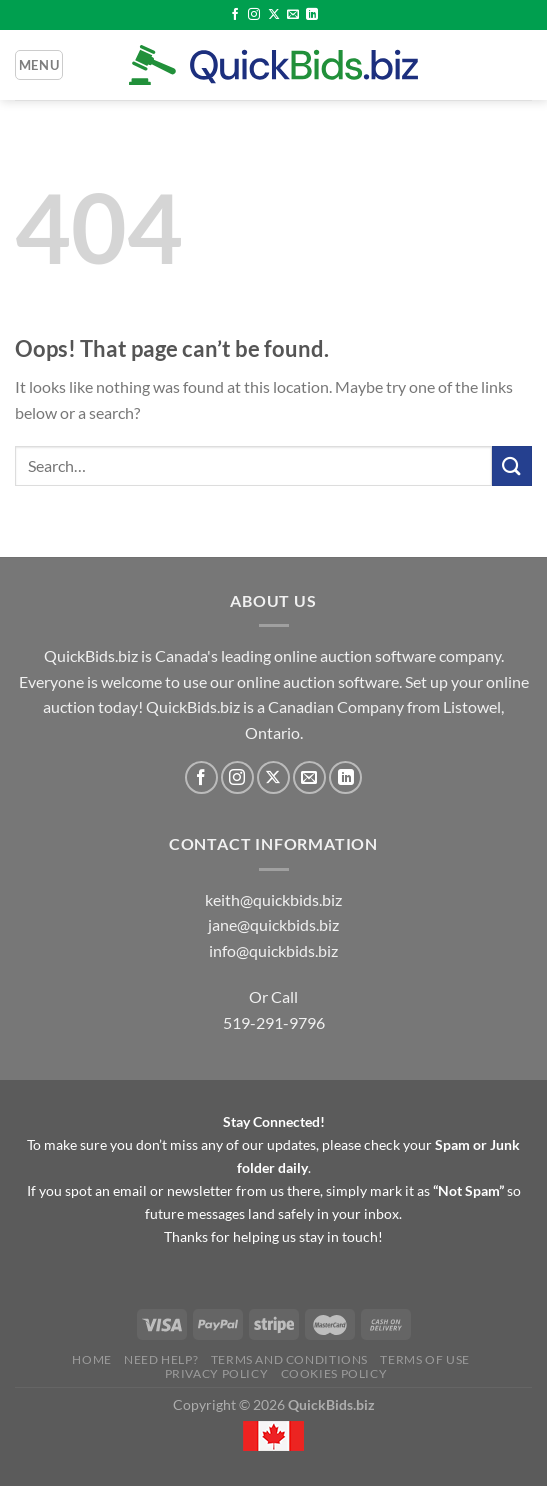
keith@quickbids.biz (273, 899)
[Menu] (39, 65)
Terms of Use (424, 1359)
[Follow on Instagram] (254, 15)
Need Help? (161, 1359)
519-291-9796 (274, 1022)
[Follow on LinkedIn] (312, 15)
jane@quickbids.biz (273, 924)
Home (91, 1359)
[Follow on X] (274, 15)
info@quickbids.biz (273, 950)
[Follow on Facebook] (235, 15)
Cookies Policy (334, 1373)
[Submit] (512, 465)
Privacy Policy (217, 1373)
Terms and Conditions (289, 1359)
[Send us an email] (293, 15)
